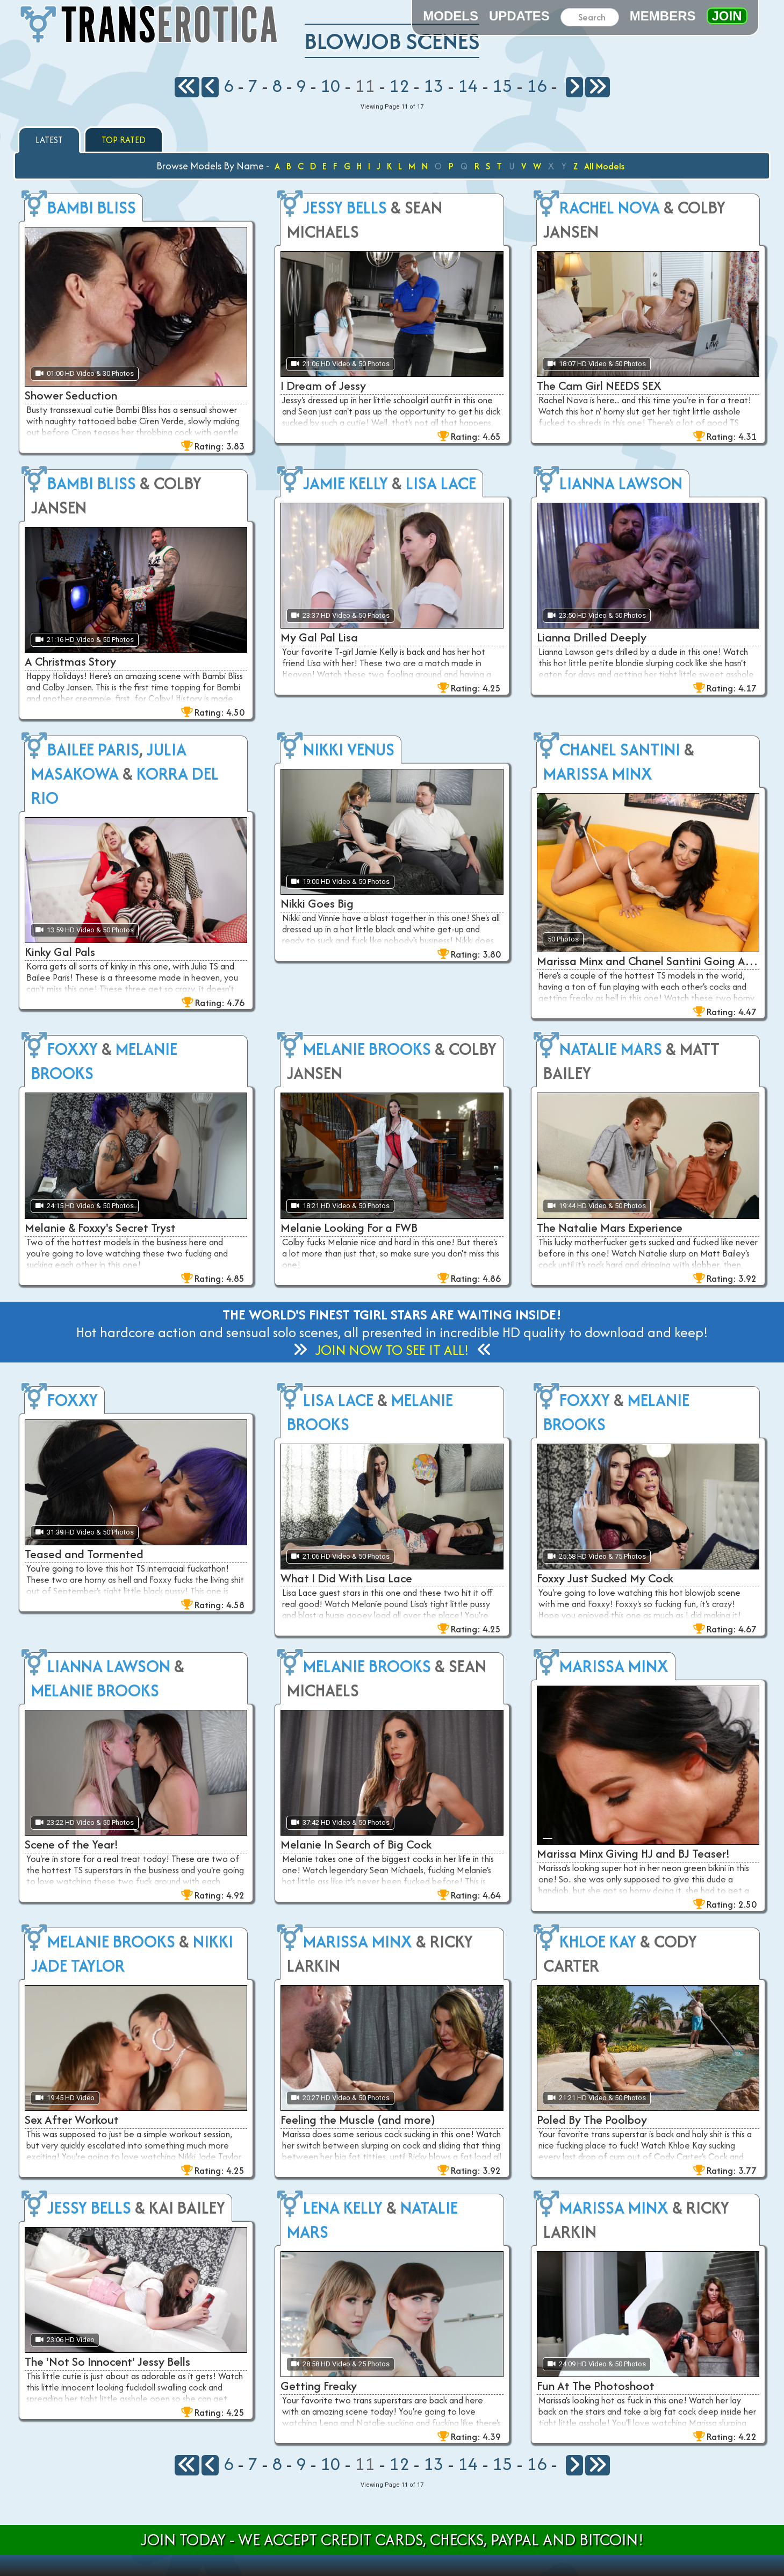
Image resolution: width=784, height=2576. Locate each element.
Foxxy (72, 1049)
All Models (604, 166)
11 (365, 85)
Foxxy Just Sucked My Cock (605, 1578)
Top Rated (124, 139)
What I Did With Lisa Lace (346, 1578)
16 (537, 85)
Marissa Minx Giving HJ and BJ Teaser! (633, 1853)
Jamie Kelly (345, 483)
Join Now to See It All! (392, 1350)
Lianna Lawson (620, 483)
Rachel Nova (609, 207)
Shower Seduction (71, 395)
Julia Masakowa (108, 761)
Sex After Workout (72, 2119)
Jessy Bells (345, 207)
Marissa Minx (597, 773)
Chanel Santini (619, 749)
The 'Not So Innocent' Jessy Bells (107, 2361)
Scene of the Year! (72, 1844)
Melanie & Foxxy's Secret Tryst (100, 1227)
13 (433, 85)
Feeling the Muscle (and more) (357, 2119)
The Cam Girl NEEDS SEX (599, 385)
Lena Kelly (343, 2207)
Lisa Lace (441, 483)
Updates (519, 16)
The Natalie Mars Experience (609, 1227)
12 (399, 85)
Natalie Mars (610, 1049)
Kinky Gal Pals (60, 951)
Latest (49, 139)
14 (468, 85)
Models (450, 16)
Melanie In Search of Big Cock (355, 1844)
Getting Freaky (318, 2385)
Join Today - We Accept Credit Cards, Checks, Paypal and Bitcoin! (392, 2539)
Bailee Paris (93, 749)
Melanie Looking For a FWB (349, 1227)
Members (663, 16)
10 (330, 85)
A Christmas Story (70, 661)
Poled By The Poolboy (592, 2119)
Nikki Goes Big (317, 903)
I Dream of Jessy (323, 385)
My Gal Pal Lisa (319, 637)
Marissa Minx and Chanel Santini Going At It (648, 960)
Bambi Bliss (91, 207)
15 (502, 85)
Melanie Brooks (367, 1049)
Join (727, 16)
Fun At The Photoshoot (595, 2385)
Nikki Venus (348, 749)
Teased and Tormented (84, 1553)
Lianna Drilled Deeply (591, 637)
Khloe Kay (597, 1941)
